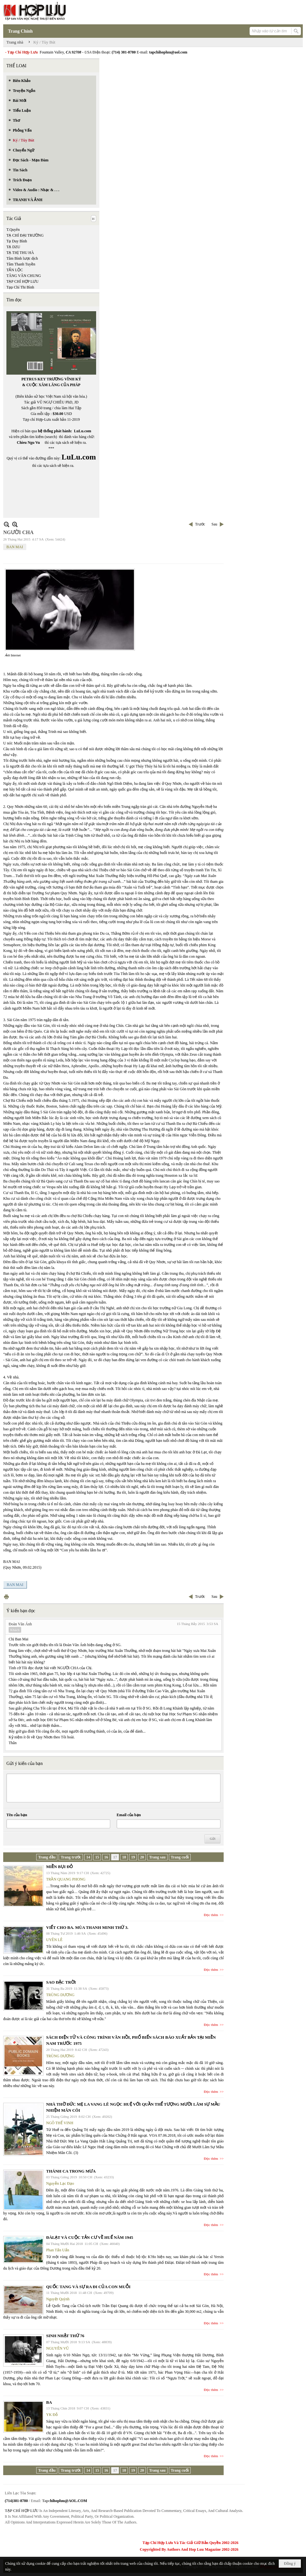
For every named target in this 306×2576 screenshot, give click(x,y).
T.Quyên (13, 229)
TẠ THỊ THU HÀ (20, 252)
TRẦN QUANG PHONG (66, 1879)
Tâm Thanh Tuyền (20, 264)
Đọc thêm (211, 1915)
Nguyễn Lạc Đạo (60, 2183)
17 (115, 1857)
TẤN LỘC (14, 270)
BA (49, 2402)
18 (124, 1857)
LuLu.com (82, 431)
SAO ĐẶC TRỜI (61, 1982)
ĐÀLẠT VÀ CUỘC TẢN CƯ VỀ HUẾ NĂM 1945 (89, 2237)
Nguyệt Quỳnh (58, 2299)
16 (106, 1857)
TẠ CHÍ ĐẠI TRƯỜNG (25, 235)
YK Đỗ (52, 2414)
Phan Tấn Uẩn (57, 2250)
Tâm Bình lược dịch (22, 258)
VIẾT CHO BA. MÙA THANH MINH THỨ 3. (87, 1927)
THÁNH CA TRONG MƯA (71, 2171)
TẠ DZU (13, 247)
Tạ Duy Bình (16, 241)
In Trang (6, 1596)
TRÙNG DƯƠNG (60, 1995)
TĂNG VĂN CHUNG (23, 275)
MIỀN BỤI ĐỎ (59, 1866)
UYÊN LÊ (54, 1940)
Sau (214, 524)
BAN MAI (14, 547)
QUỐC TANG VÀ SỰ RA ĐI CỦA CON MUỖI (88, 2286)
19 (133, 1857)
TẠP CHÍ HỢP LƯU (22, 281)
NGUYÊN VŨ (57, 2348)
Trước (200, 524)
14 (88, 1857)
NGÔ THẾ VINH (59, 2123)
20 (142, 1857)
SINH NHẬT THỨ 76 (65, 2335)
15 (97, 1857)
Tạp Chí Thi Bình (20, 287)
